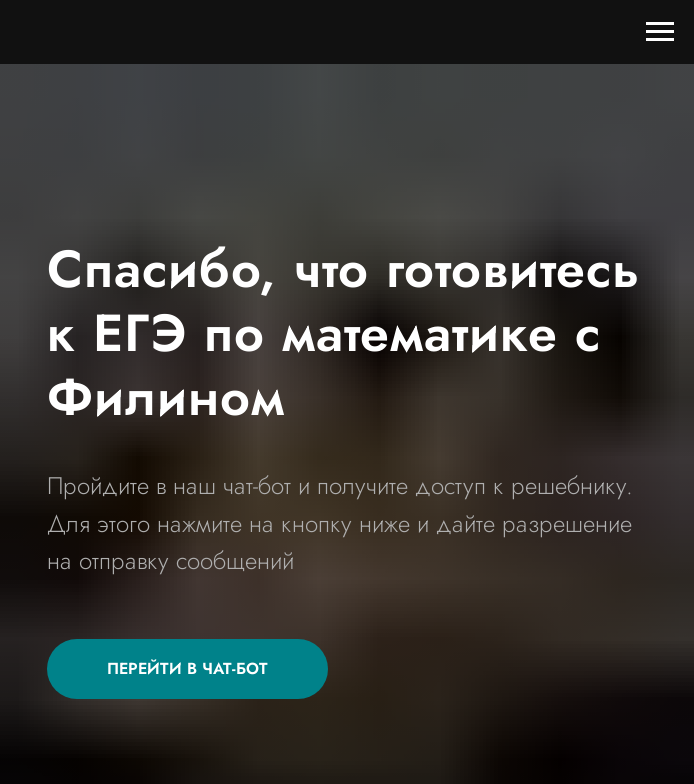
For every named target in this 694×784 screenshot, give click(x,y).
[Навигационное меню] (660, 32)
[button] (187, 669)
